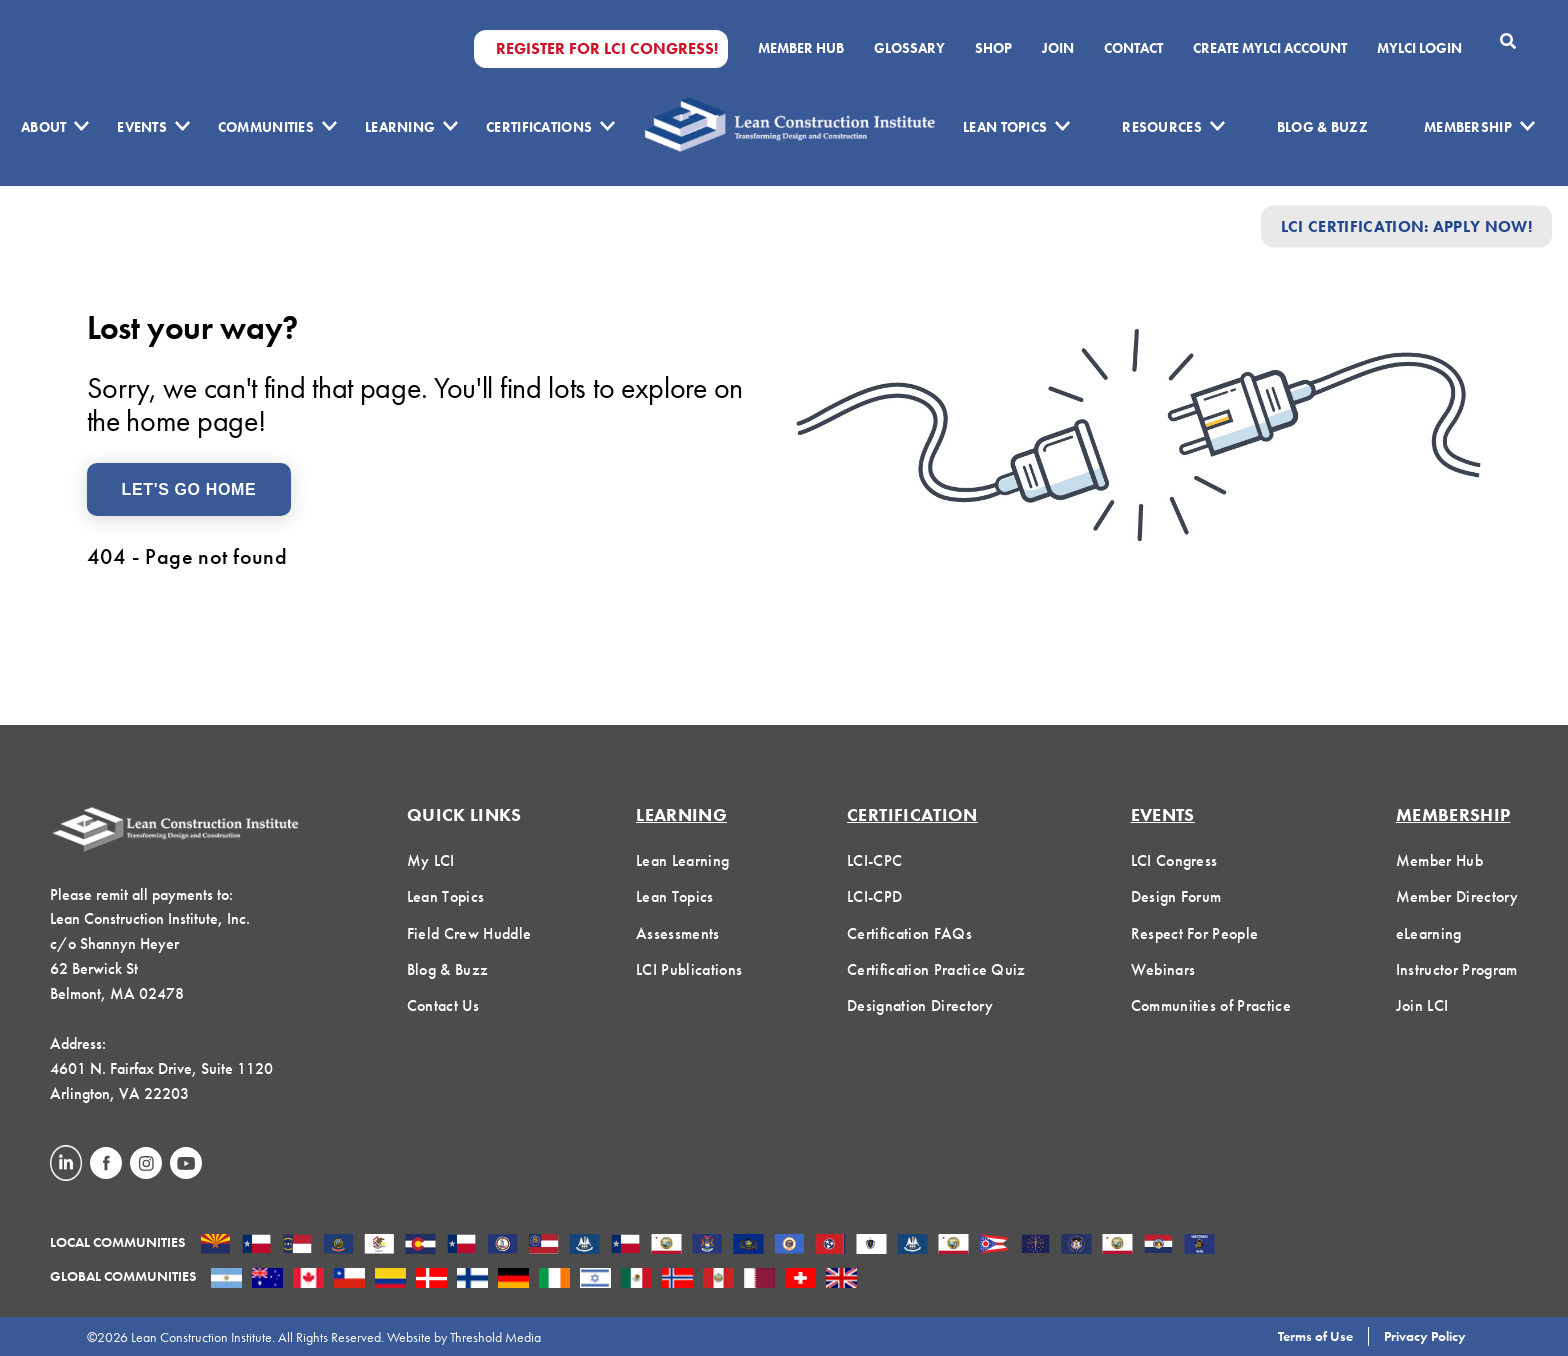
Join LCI (1422, 1005)
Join (1058, 48)
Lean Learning (682, 860)
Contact (1133, 48)
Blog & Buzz (1322, 127)
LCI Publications (689, 969)
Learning (400, 127)
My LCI (431, 860)
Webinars (1163, 969)
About (43, 127)
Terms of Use (1315, 1336)
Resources (1162, 127)
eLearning (1429, 933)
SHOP (993, 48)
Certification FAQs (909, 933)
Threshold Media (495, 1337)
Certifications (539, 127)
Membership (1468, 127)
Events (142, 127)
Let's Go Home (189, 489)
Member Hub (801, 48)
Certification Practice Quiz (936, 969)
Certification (912, 814)
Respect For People (1195, 933)
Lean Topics (1005, 127)
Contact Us (443, 1005)
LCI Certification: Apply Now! (1406, 226)
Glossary (909, 48)
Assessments (678, 933)
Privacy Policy (1425, 1336)
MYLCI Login (1419, 48)
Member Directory (1457, 896)
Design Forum (1176, 896)
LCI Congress (1174, 860)
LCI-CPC (874, 860)
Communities (266, 127)
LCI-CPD (874, 896)
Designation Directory (920, 1005)
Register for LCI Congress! (607, 49)
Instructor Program (1457, 969)
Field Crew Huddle (469, 933)
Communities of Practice (1211, 1005)
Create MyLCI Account (1270, 48)
